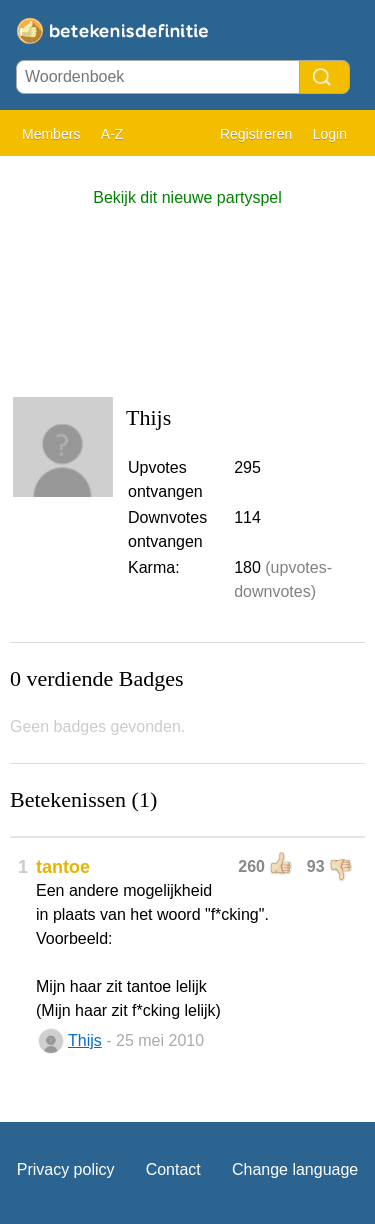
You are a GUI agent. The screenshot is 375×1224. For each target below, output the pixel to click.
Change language (295, 1169)
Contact (173, 1169)
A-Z (112, 134)
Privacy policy (66, 1169)
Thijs (85, 1040)
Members (51, 134)
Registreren (256, 134)
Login (330, 134)
